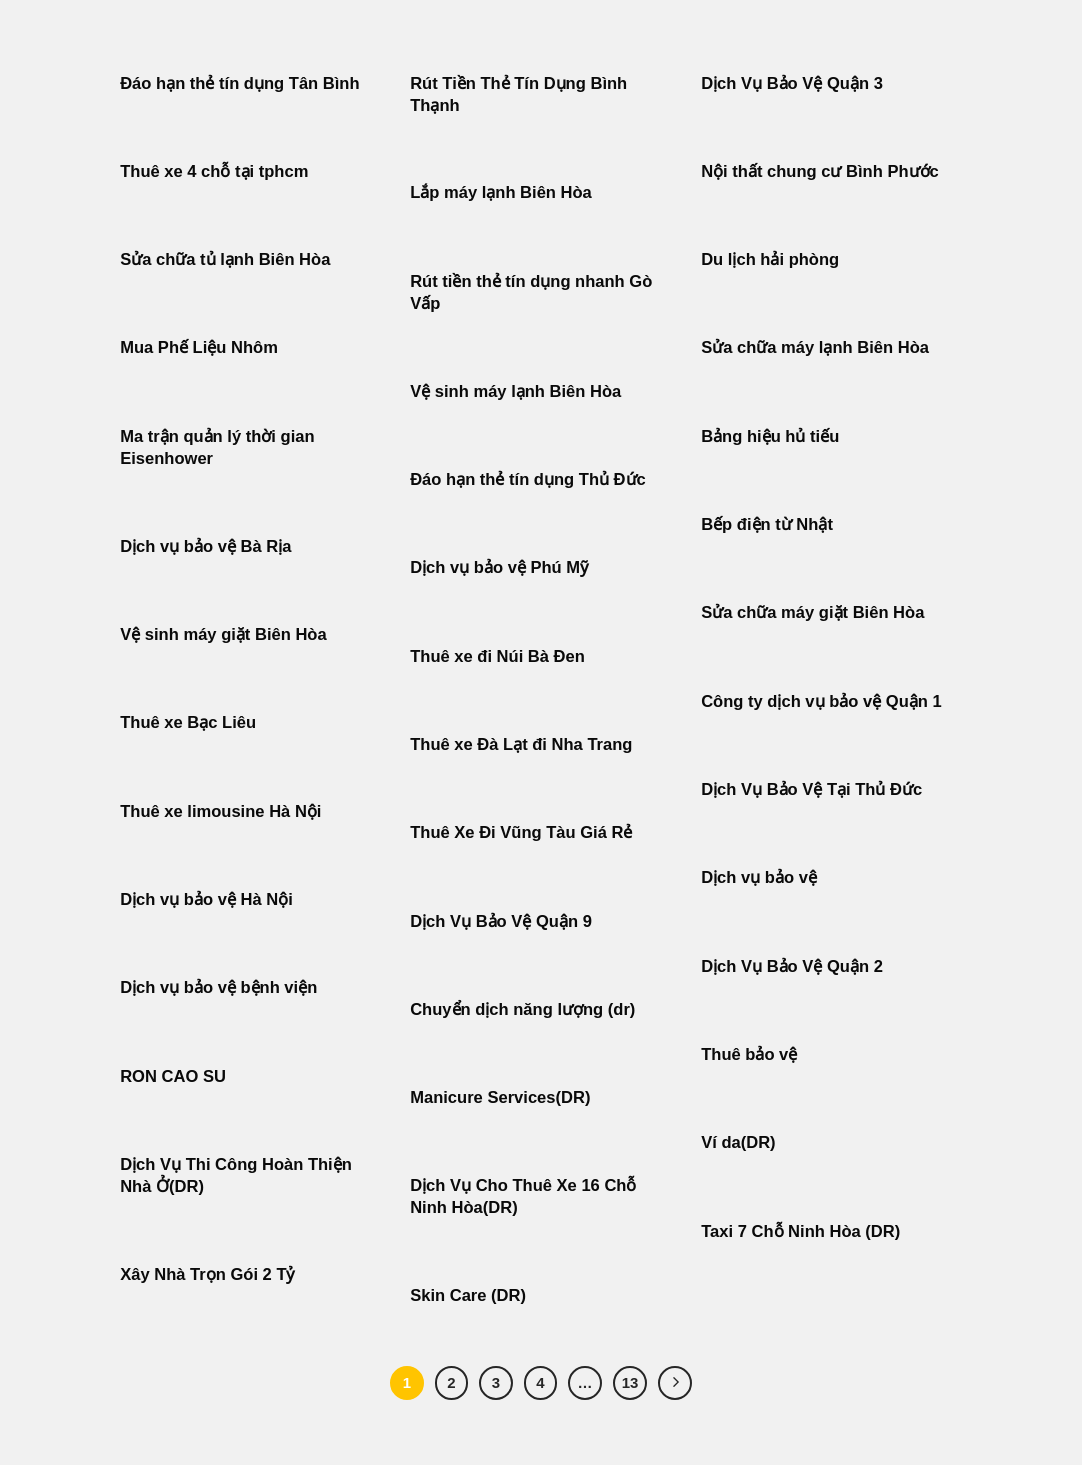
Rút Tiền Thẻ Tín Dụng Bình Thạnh (518, 94)
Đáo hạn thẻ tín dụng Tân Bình (239, 83)
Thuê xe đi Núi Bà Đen (497, 656)
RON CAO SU (173, 1076)
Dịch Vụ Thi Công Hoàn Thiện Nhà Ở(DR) (236, 1175)
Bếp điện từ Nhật (767, 524)
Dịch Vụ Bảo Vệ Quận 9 (501, 921)
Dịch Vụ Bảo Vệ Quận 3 (792, 83)
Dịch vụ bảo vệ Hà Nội (206, 899)
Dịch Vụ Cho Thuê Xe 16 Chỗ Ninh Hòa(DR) (523, 1196)
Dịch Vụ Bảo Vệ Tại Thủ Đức (811, 789)
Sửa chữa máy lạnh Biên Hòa (815, 347)
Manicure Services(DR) (500, 1097)
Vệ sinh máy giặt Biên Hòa (225, 634)
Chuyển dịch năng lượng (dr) (522, 1009)
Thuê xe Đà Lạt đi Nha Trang (521, 744)
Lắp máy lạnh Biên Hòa (501, 192)
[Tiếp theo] (675, 1383)
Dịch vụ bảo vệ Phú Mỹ (499, 567)
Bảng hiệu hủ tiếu (770, 436)
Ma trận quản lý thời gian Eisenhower (217, 447)
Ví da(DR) (738, 1142)
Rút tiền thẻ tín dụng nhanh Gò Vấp (531, 292)
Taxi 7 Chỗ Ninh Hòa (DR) (800, 1231)
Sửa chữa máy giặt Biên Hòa (815, 612)
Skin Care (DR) (468, 1295)
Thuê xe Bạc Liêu (188, 722)
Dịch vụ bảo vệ (759, 877)
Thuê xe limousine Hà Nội (220, 811)
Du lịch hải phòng (770, 259)
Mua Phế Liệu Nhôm (199, 347)
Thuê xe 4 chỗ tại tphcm (214, 171)
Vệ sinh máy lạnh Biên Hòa (515, 391)
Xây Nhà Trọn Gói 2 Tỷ (207, 1274)
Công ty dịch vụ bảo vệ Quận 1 (821, 701)
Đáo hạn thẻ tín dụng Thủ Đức (528, 479)
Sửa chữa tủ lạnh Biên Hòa (225, 259)
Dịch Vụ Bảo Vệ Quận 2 (792, 966)
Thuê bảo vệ (749, 1054)
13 (630, 1382)
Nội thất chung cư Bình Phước (820, 171)
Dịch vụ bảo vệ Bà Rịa (205, 546)
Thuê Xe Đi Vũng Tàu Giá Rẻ (521, 832)
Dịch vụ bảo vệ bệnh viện (218, 987)
